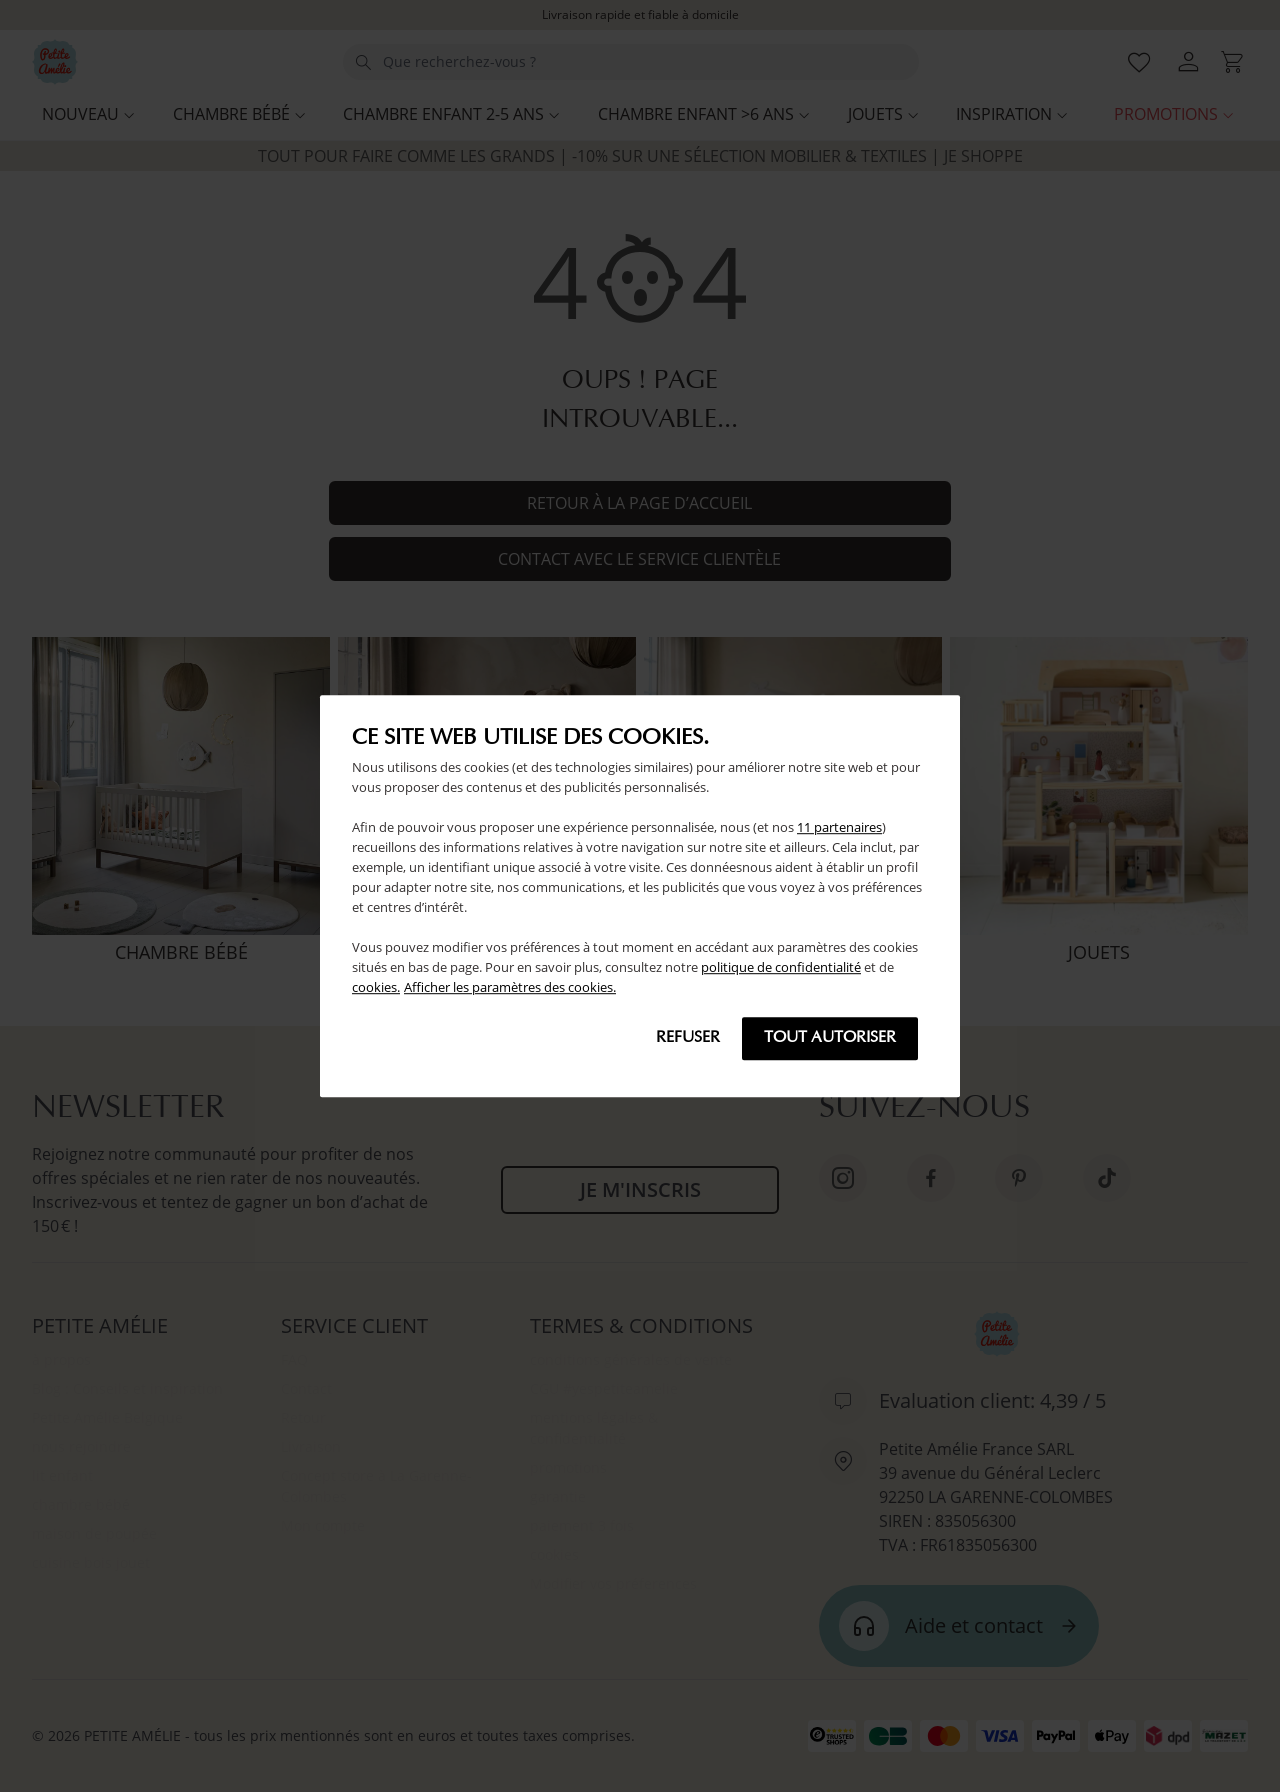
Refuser (688, 1038)
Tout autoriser (830, 1038)
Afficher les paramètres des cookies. (510, 987)
